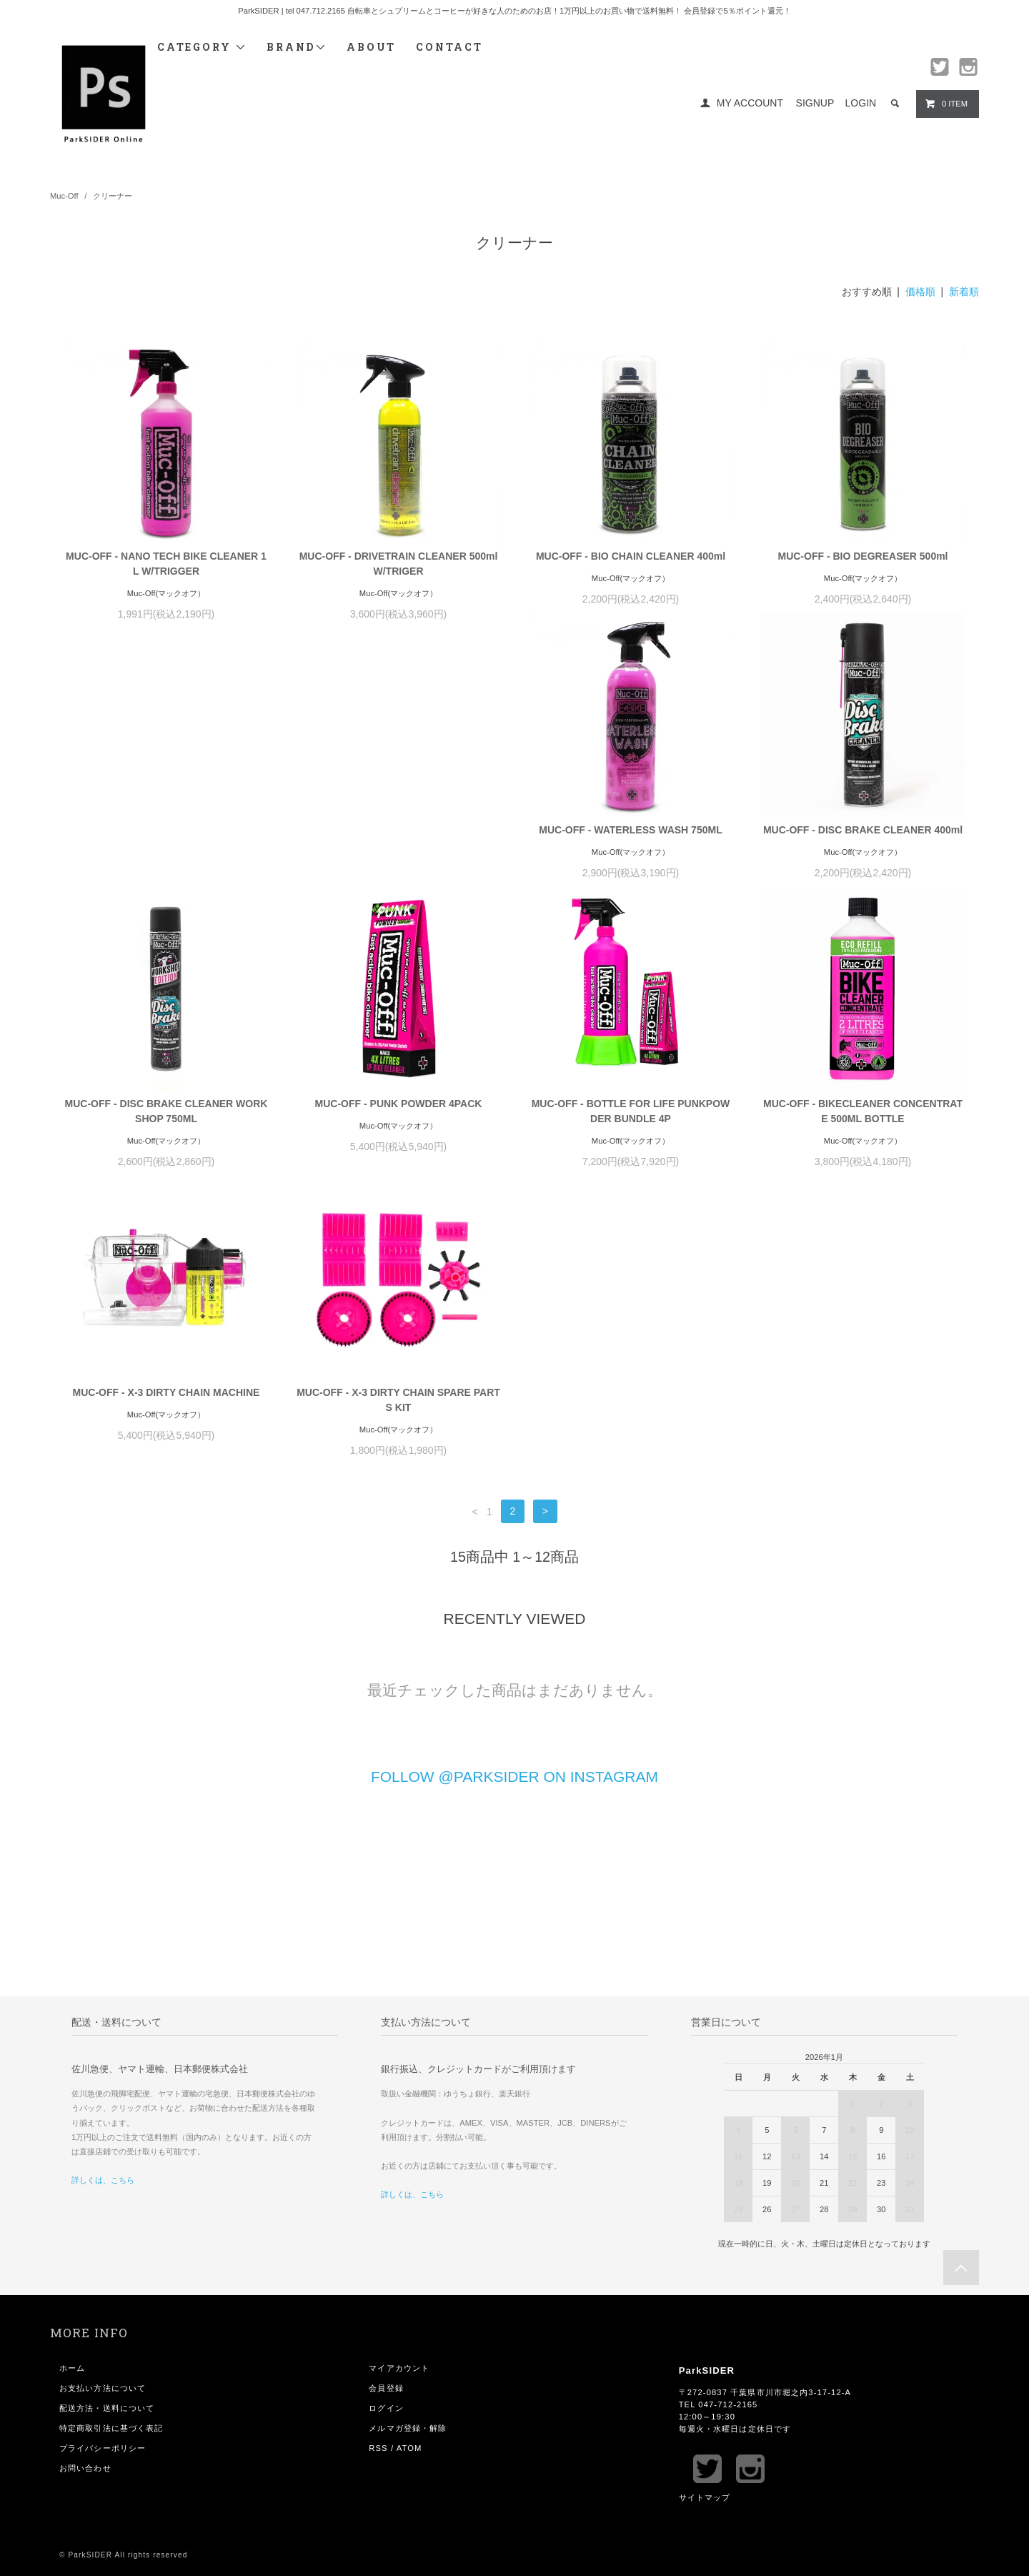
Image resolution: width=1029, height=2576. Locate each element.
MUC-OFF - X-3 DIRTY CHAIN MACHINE (631, 1133)
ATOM (409, 2189)
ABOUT (371, 47)
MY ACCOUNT (750, 103)
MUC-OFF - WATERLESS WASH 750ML (165, 845)
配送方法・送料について (106, 2149)
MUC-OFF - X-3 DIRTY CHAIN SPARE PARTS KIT (863, 1141)
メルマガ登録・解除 (408, 2169)
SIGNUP (815, 103)
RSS (378, 2189)
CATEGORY (202, 47)
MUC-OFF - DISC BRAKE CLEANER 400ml (398, 845)
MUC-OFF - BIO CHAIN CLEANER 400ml (630, 556)
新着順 (964, 291)
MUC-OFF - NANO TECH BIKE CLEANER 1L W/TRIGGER (166, 563)
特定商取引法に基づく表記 (111, 2169)
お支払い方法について (102, 2129)
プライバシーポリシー (102, 2189)
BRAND (297, 47)
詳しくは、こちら (102, 1921)
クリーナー (112, 196)
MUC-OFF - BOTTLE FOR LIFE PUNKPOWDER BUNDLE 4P (166, 1141)
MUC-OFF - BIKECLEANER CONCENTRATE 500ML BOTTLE (398, 1141)
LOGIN (861, 103)
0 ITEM (946, 103)
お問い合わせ (85, 2209)
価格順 (920, 291)
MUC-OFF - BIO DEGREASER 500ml (862, 556)
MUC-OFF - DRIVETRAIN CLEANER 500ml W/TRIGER (398, 563)
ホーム (72, 2109)
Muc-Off (64, 196)
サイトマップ (705, 2238)
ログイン (386, 2149)
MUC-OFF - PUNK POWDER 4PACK (863, 845)
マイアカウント (399, 2109)
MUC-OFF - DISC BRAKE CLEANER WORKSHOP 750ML (631, 852)
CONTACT (449, 47)
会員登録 (386, 2129)
